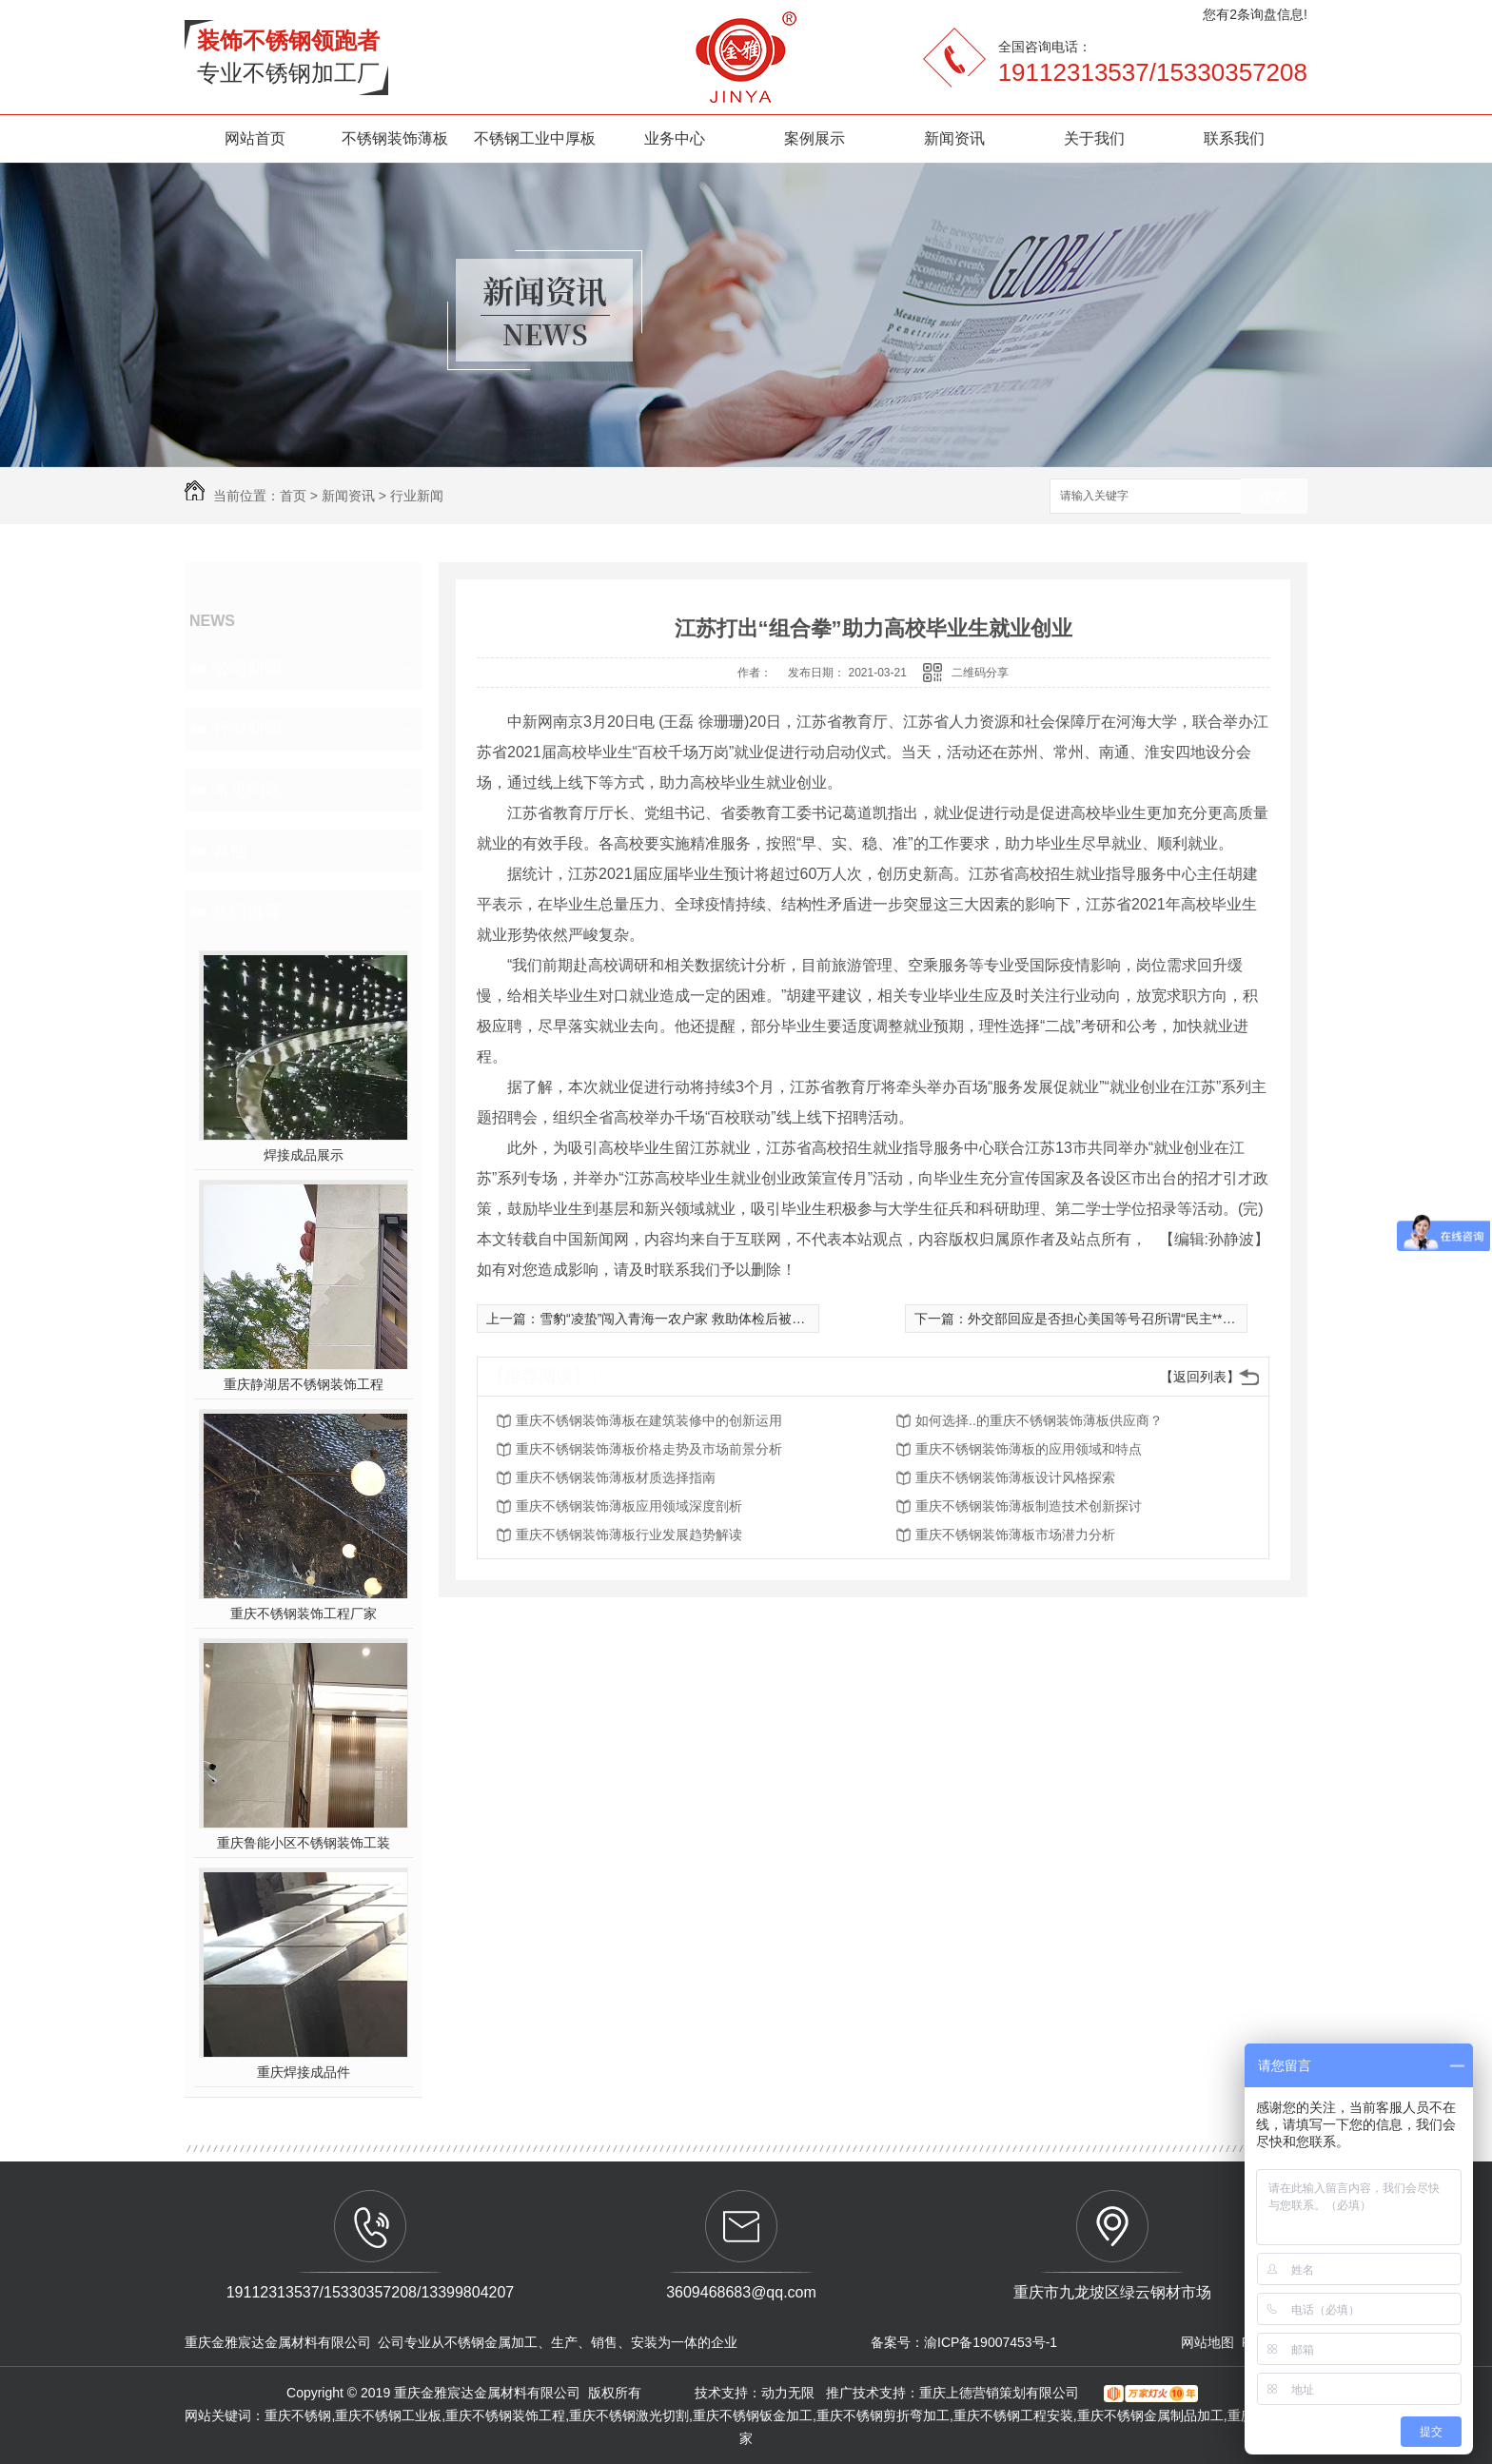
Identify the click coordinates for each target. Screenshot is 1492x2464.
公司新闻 (247, 667)
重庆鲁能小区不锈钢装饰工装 (303, 1842)
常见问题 (247, 789)
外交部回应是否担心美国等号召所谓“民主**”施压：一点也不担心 (1157, 1318)
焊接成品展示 (304, 1155)
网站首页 (255, 138)
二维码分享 (980, 672)
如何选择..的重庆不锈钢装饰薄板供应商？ (1039, 1420)
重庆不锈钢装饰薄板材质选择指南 (616, 1477)
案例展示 (814, 138)
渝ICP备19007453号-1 (990, 2342)
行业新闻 (416, 495)
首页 (293, 495)
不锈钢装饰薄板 (395, 138)
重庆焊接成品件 (303, 2072)
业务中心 (674, 138)
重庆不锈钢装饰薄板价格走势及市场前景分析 (649, 1449)
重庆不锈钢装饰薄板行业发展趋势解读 (629, 1534)
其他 (230, 850)
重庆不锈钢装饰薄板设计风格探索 (1015, 1477)
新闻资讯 (954, 138)
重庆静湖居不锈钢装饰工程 (303, 1384)
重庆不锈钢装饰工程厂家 (303, 1613)
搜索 (1274, 497)
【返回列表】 (1200, 1376)
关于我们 (1094, 138)
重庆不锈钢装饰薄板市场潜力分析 (1015, 1534)
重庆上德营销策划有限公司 (1001, 2392)
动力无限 (788, 2392)
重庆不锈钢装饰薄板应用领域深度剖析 (629, 1506)
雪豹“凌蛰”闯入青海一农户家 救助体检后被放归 (679, 1318)
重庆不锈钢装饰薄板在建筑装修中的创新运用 (649, 1420)
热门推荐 (247, 911)
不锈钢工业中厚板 (535, 138)
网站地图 (1207, 2342)
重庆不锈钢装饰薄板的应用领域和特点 (1028, 1449)
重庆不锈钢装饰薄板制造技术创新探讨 (1028, 1506)
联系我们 (1234, 138)
